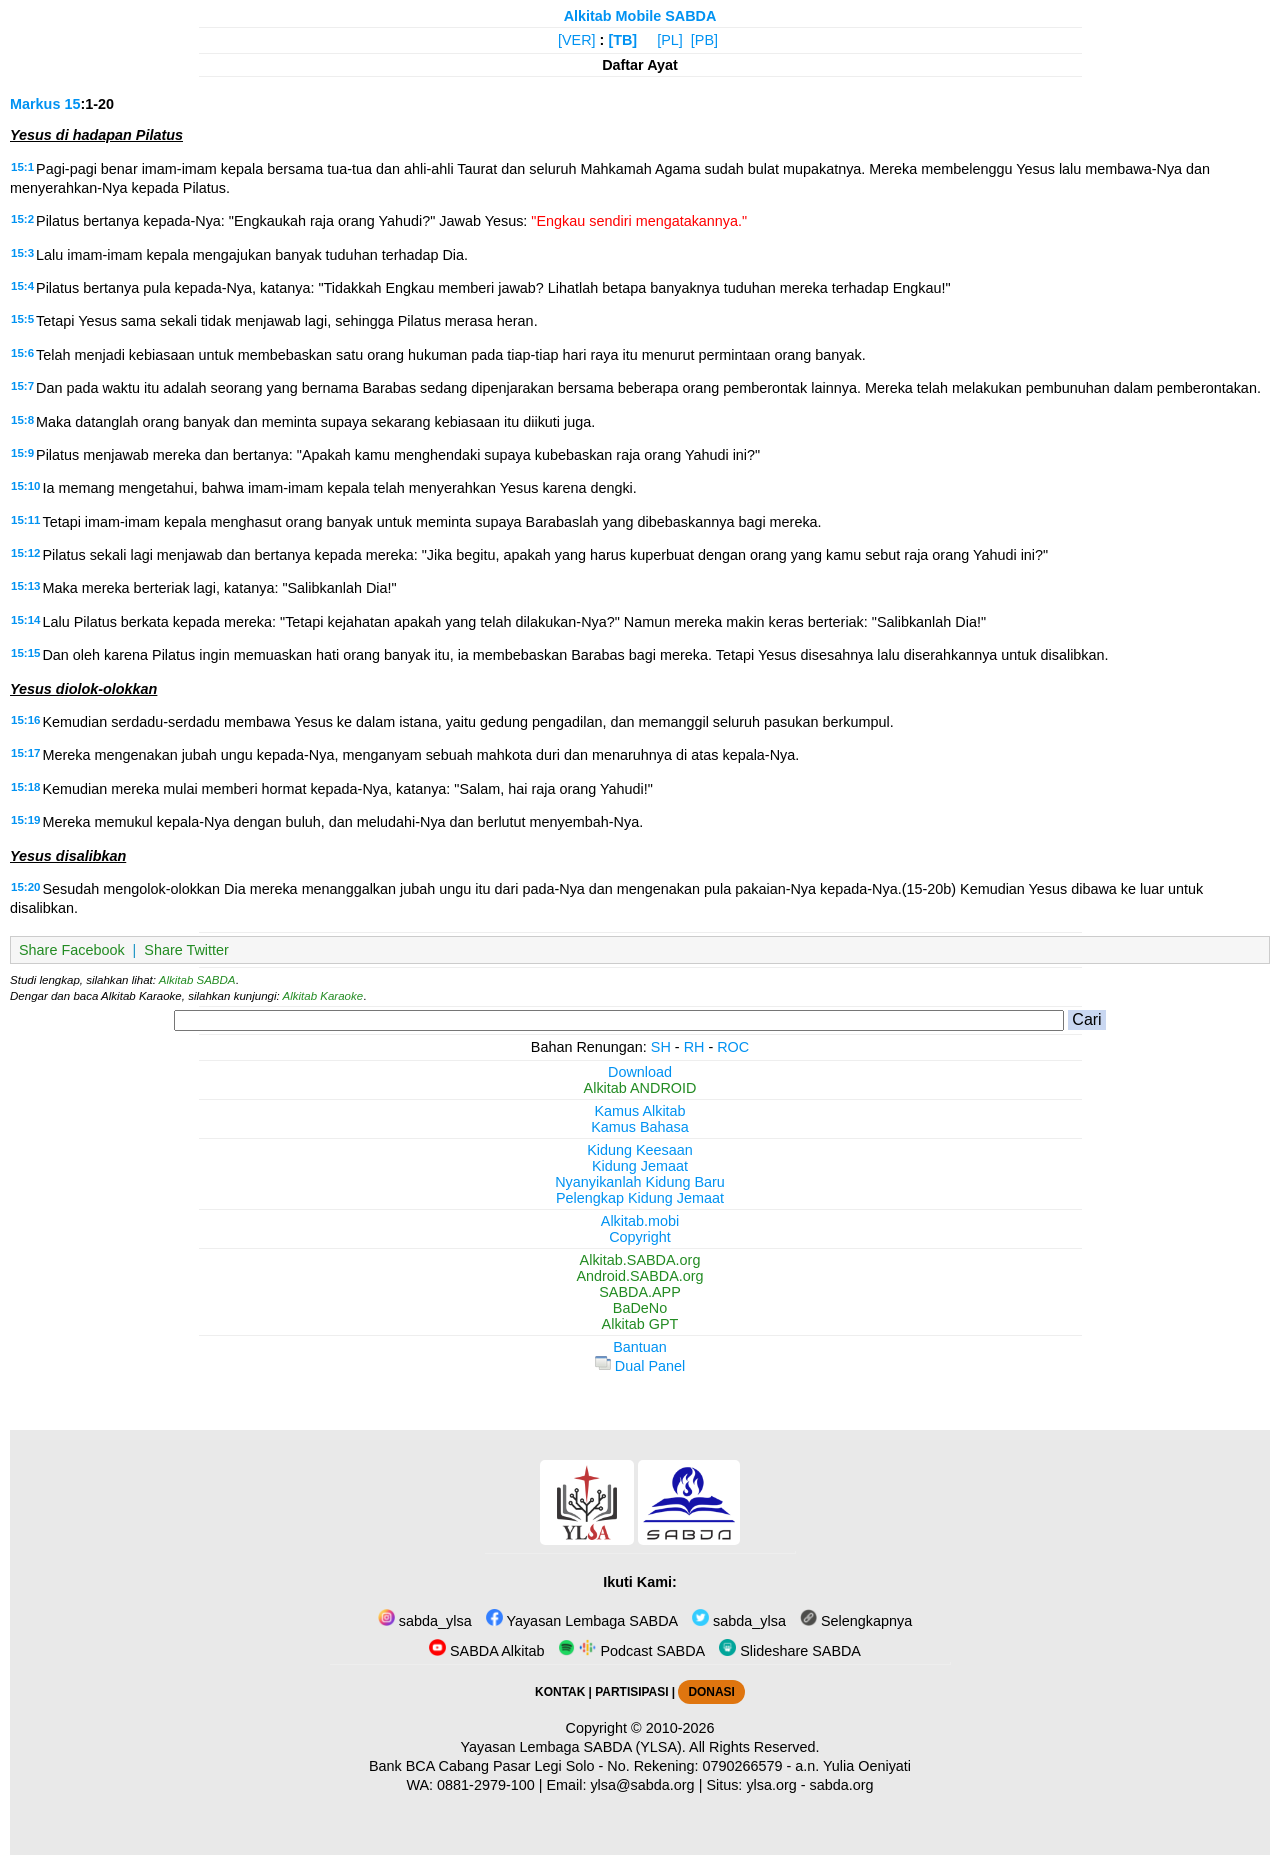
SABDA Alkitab (486, 1651)
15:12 (25, 553)
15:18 (25, 787)
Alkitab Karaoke (323, 996)
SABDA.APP (640, 1292)
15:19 (25, 820)
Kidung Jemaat (640, 1166)
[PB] (704, 40)
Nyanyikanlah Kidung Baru (640, 1182)
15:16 (25, 720)
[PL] (670, 40)
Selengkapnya (856, 1621)
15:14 (25, 620)
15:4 (22, 286)
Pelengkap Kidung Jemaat (640, 1198)
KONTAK (560, 1692)
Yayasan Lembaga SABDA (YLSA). (573, 1747)
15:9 (22, 453)
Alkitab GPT (640, 1324)
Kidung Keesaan (640, 1150)
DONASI (711, 1692)
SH (661, 1047)
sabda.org (842, 1785)
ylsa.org (771, 1785)
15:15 (25, 653)
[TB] (622, 40)
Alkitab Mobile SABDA (640, 16)
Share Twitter (186, 950)
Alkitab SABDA (197, 980)
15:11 (25, 520)
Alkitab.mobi (640, 1221)
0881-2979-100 (486, 1785)
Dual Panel (640, 1366)
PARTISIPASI (631, 1692)
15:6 (22, 353)
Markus (35, 104)
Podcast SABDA (631, 1651)
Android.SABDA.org (639, 1276)
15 (72, 104)
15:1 (22, 167)
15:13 (25, 586)
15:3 (22, 253)
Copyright (640, 1237)
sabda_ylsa (425, 1621)
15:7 (22, 386)
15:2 (22, 219)
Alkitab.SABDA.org (640, 1260)
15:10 (25, 486)
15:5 (22, 319)
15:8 (22, 420)
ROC (733, 1047)
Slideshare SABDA (790, 1651)
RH (694, 1047)
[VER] (577, 40)
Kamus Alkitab (639, 1111)
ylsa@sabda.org (642, 1785)
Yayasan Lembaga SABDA (582, 1621)
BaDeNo (640, 1308)
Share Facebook (72, 950)
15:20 (25, 887)
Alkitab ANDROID (640, 1088)
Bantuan (640, 1347)
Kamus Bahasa (640, 1127)
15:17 (25, 753)
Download (640, 1072)
